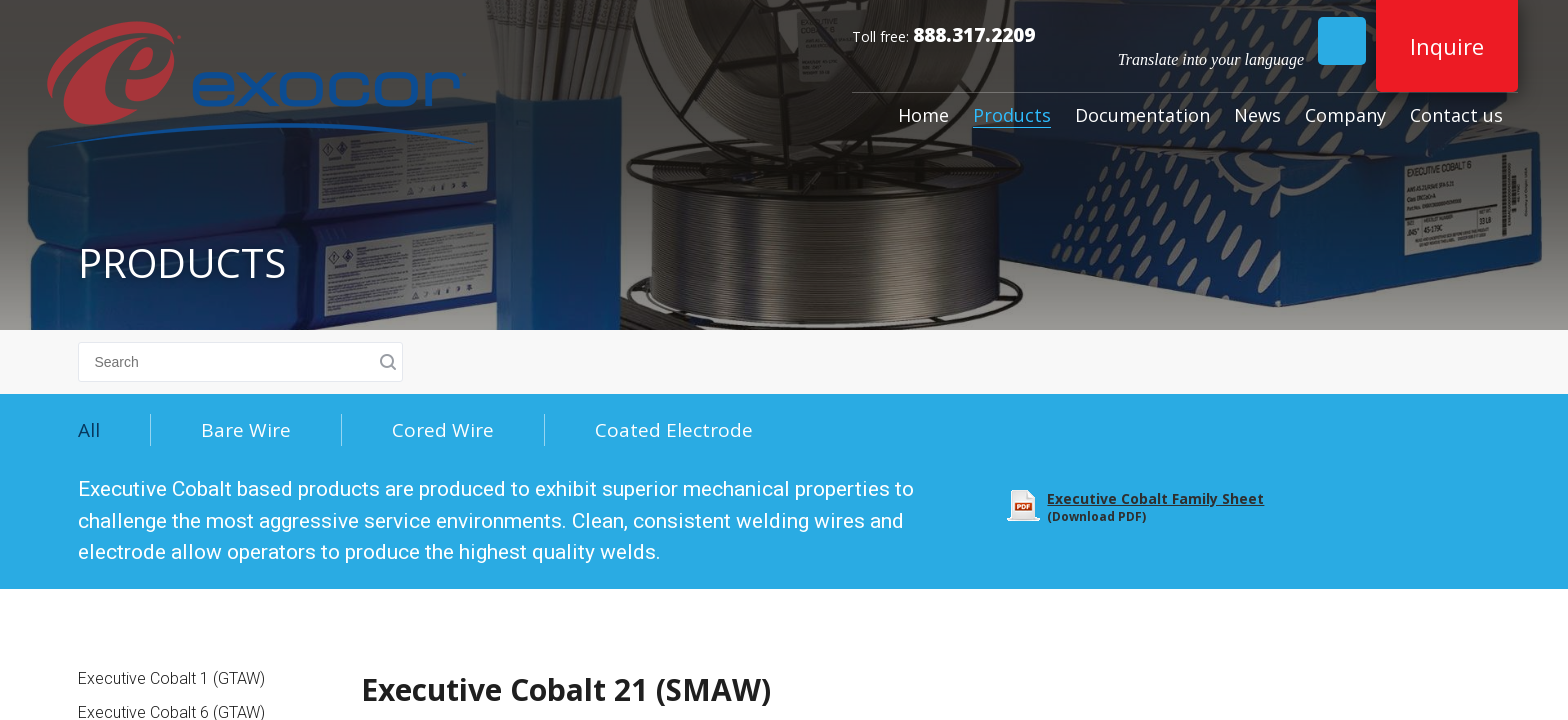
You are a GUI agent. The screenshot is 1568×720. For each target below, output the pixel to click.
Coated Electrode (674, 430)
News (1257, 115)
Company (1345, 115)
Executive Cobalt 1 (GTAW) (171, 678)
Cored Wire (443, 430)
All (89, 430)
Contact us (1456, 115)
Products (1012, 115)
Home (923, 115)
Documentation (1142, 115)
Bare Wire (246, 430)
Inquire (1447, 46)
